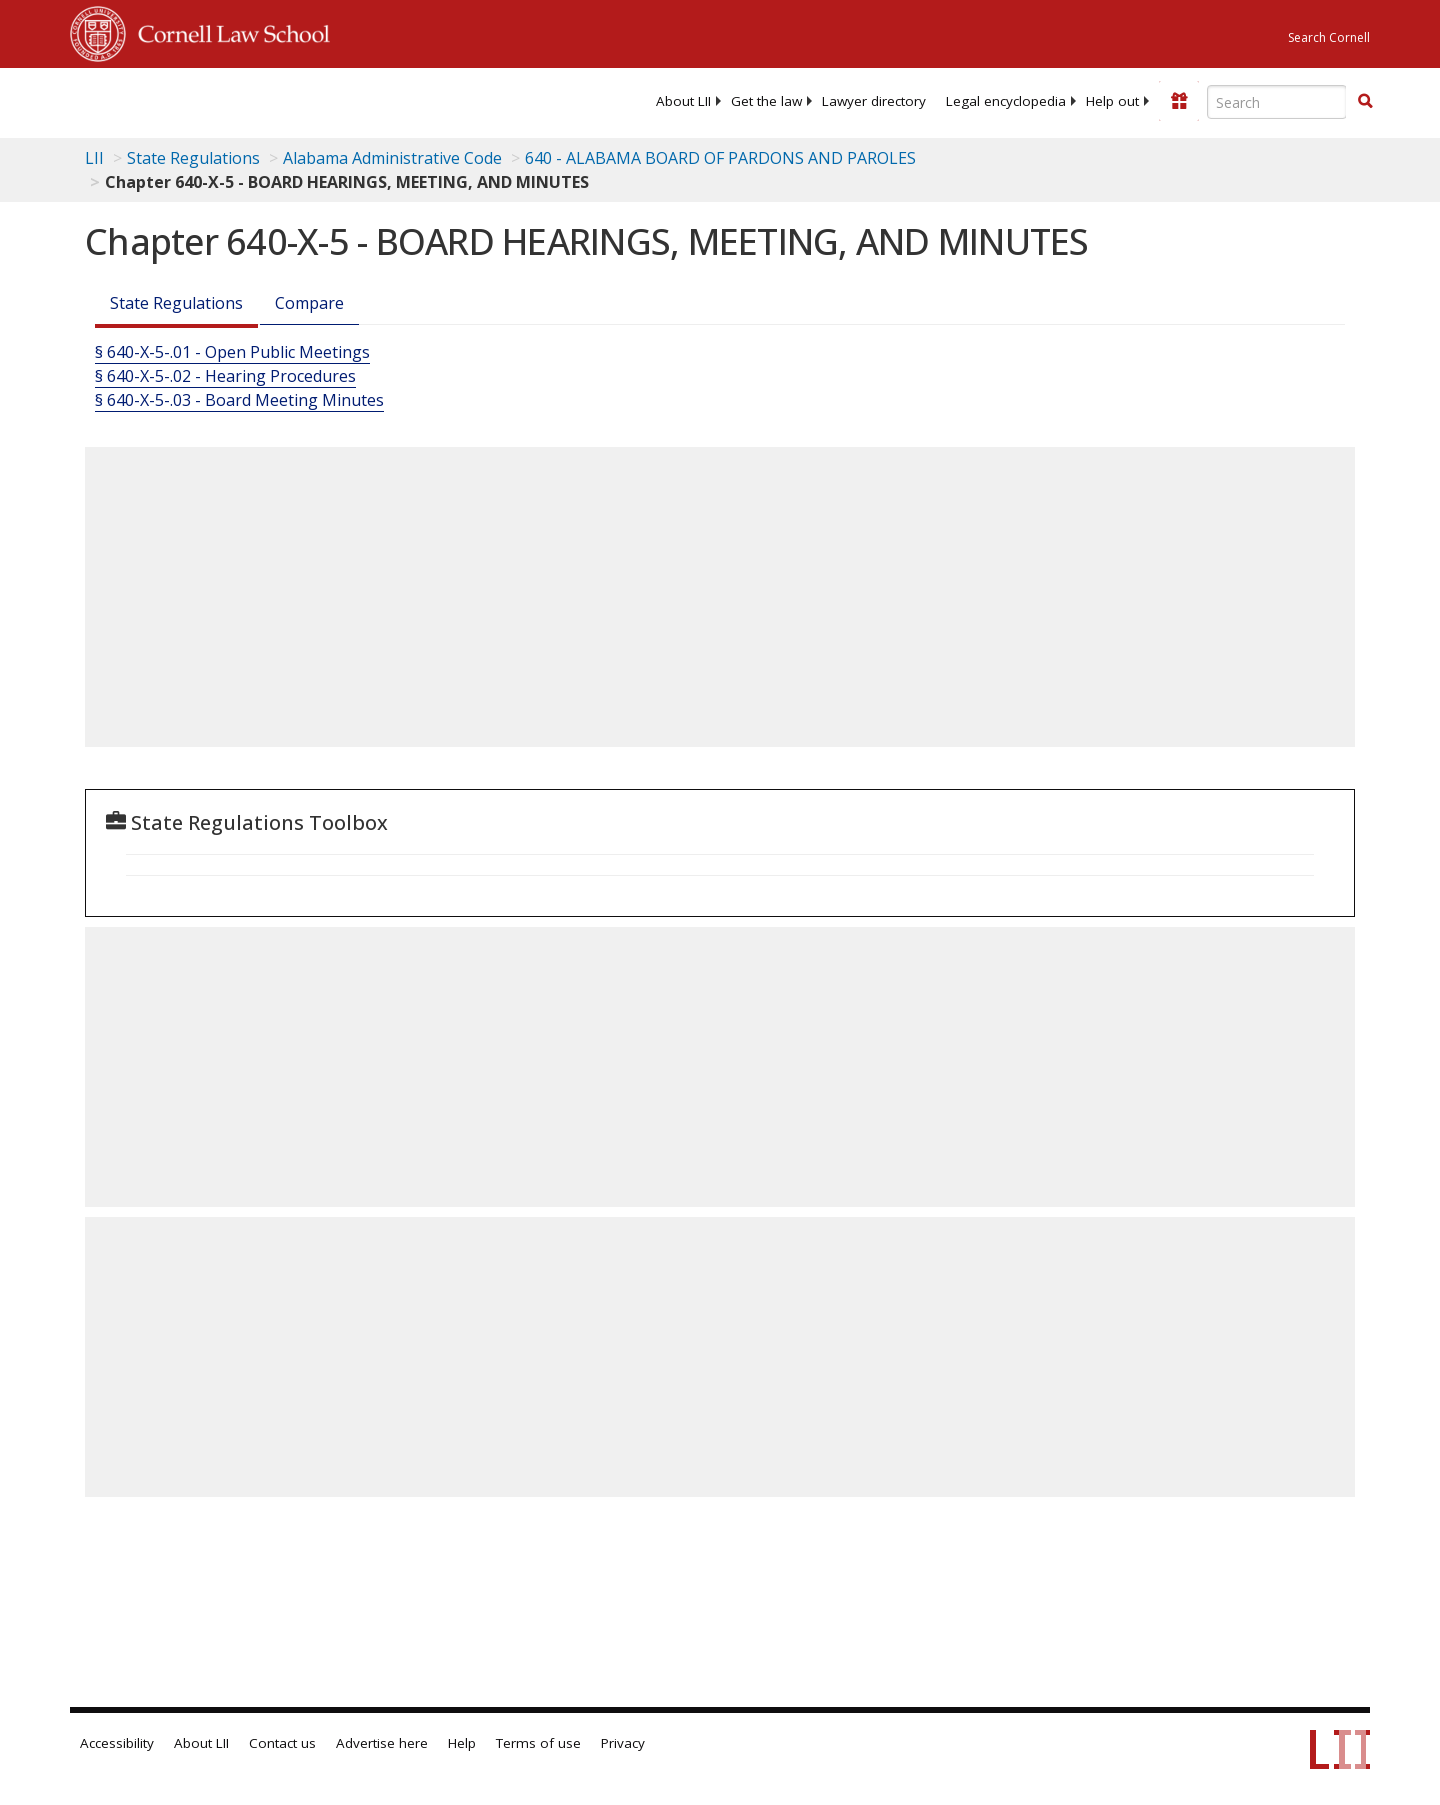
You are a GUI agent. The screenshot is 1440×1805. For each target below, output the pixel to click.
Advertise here (382, 1743)
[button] (1365, 101)
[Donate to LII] (1179, 101)
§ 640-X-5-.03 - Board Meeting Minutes (239, 400)
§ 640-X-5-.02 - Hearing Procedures (225, 376)
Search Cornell (1329, 37)
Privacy (623, 1743)
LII (94, 158)
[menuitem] (683, 101)
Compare (309, 303)
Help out (1112, 101)
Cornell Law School (228, 31)
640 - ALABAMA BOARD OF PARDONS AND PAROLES (720, 158)
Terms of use (538, 1743)
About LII (683, 101)
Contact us (282, 1743)
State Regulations (193, 158)
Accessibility (117, 1743)
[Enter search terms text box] (1277, 102)
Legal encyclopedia (1006, 101)
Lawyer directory (874, 101)
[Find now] (1365, 102)
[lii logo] (295, 100)
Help (462, 1743)
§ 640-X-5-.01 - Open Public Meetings (232, 352)
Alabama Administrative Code (392, 158)
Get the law (766, 101)
